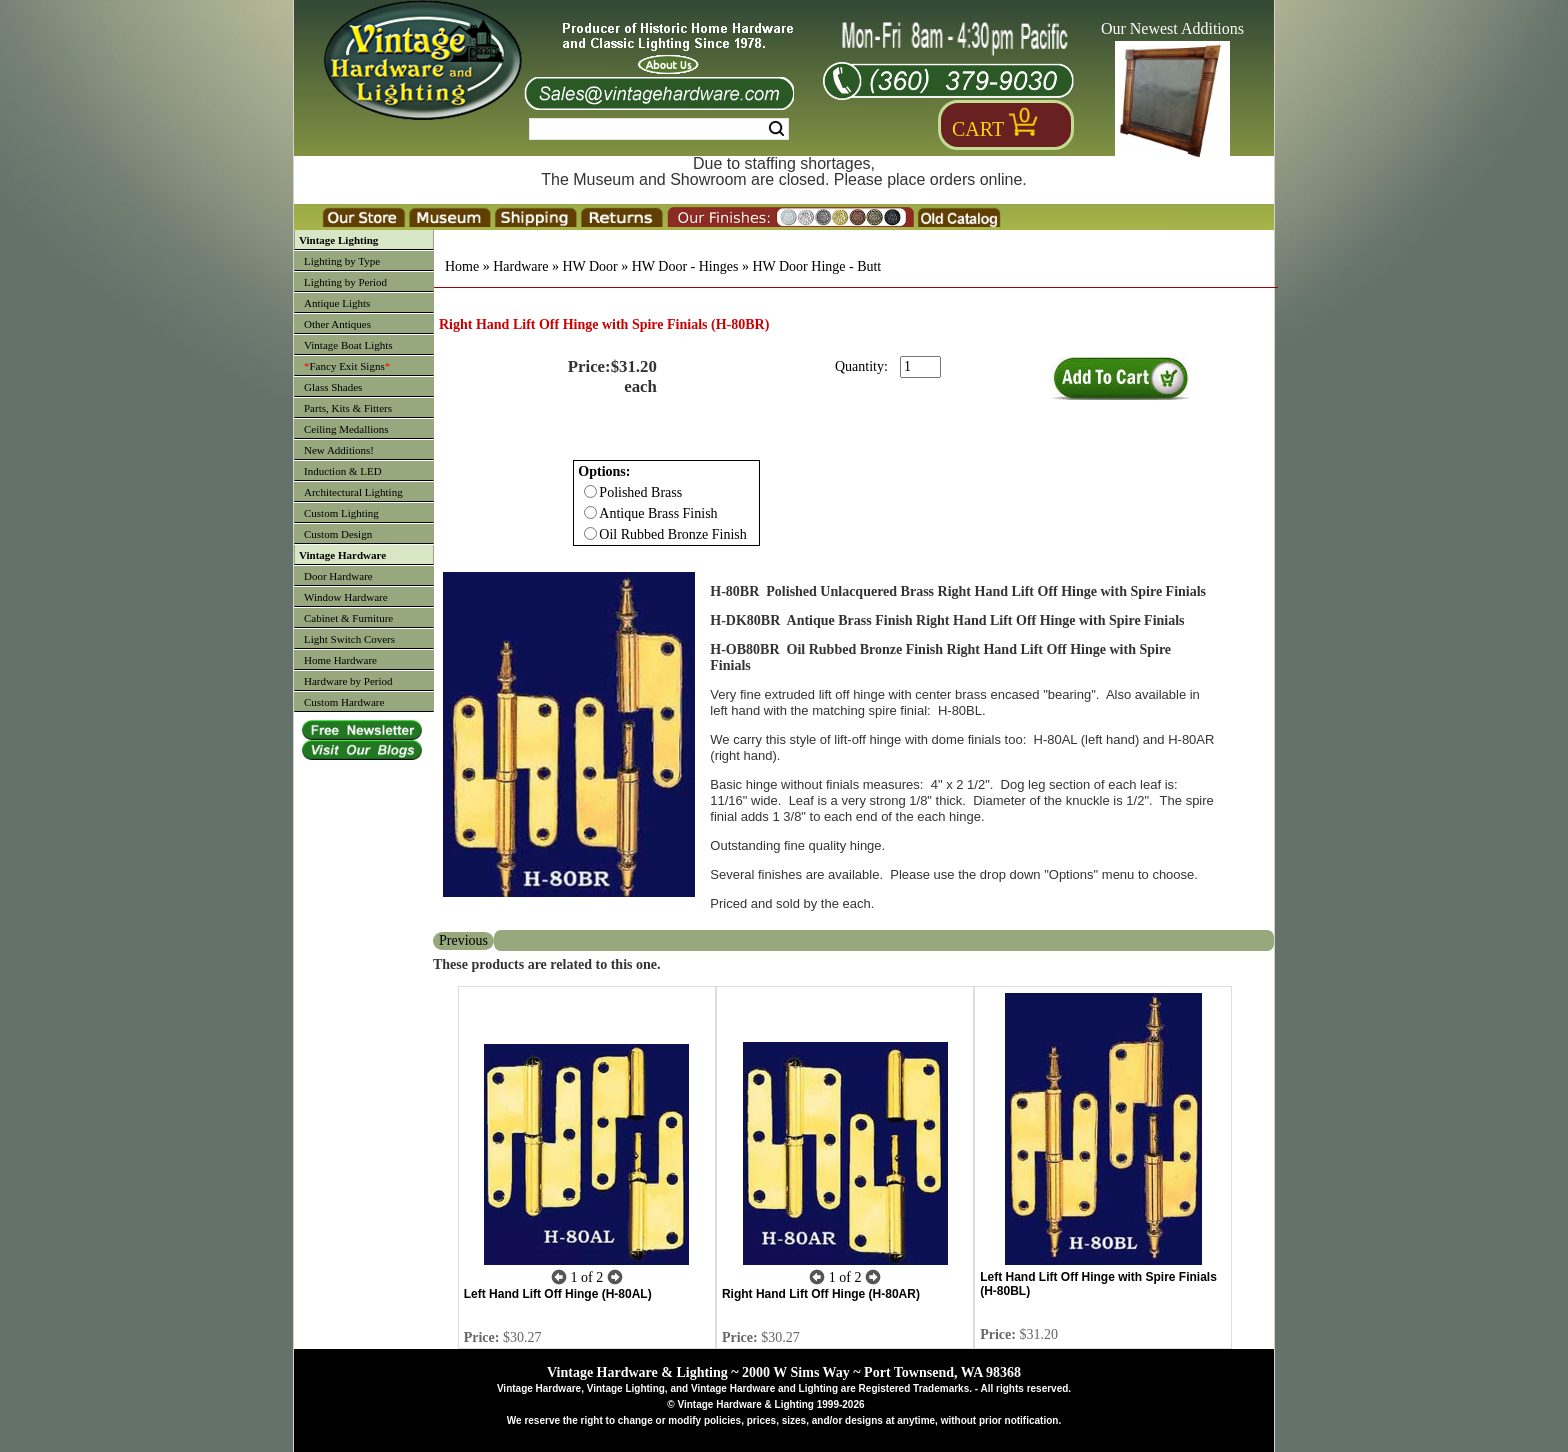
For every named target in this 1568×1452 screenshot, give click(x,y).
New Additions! (339, 450)
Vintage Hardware (342, 555)
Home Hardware (340, 660)
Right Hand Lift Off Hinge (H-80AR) (821, 1294)
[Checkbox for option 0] (590, 491)
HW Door (589, 266)
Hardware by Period (348, 681)
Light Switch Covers (349, 639)
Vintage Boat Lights (348, 345)
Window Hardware (346, 597)
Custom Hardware (344, 702)
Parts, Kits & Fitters (348, 408)
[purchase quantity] (920, 367)
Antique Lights (337, 303)
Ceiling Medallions (346, 429)
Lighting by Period (345, 282)
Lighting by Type (342, 261)
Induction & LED (343, 471)
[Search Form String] (659, 129)
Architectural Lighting (353, 492)
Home (462, 266)
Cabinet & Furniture (348, 618)
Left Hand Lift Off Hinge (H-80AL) (558, 1294)
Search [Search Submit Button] (776, 129)
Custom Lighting (341, 513)
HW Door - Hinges (685, 266)
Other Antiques (337, 324)
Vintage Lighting (338, 240)
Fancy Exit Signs (347, 366)
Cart (978, 129)
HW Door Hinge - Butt (816, 266)
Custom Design (338, 534)
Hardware (520, 266)
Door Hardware (338, 576)
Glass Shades (333, 387)
